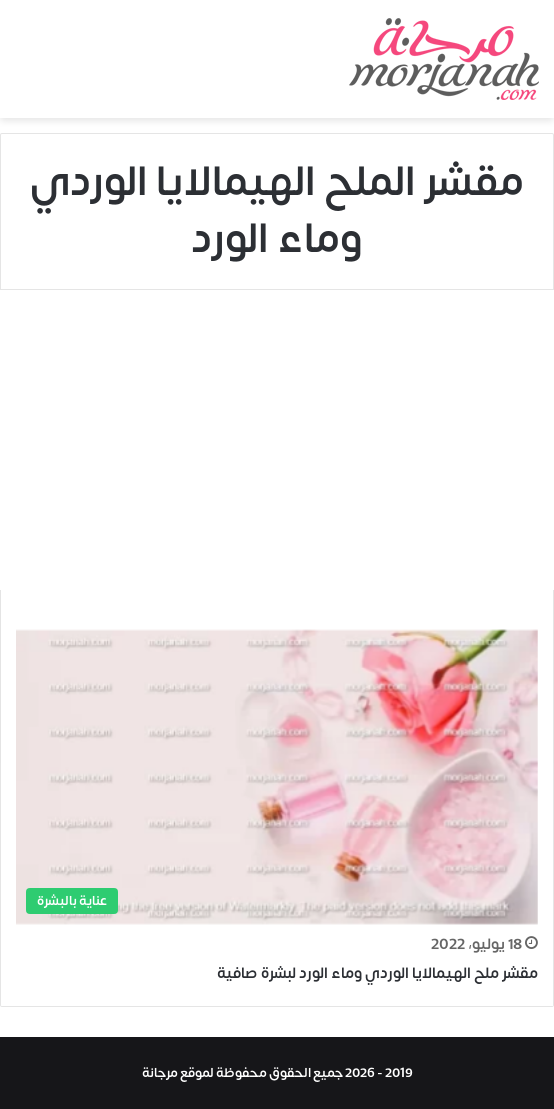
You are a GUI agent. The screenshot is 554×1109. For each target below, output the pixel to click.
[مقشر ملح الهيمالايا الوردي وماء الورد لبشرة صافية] (277, 777)
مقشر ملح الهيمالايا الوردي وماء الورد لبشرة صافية (377, 973)
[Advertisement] (277, 440)
